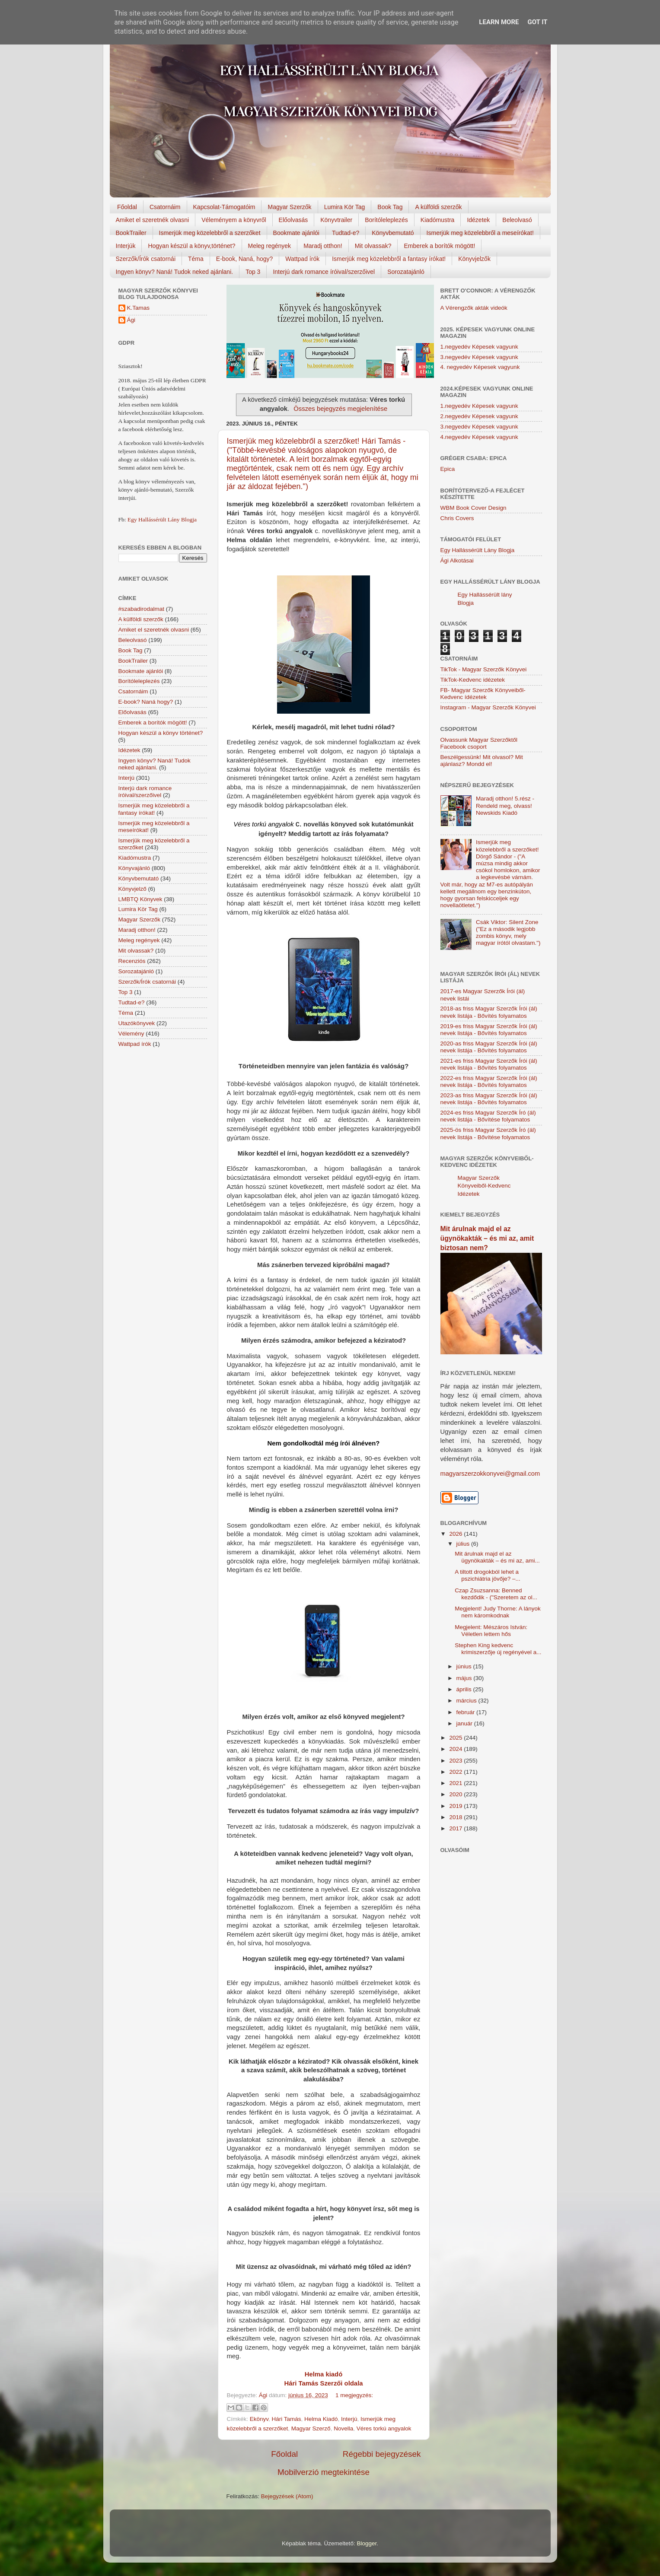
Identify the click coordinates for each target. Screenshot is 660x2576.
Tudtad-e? (345, 232)
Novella (343, 2428)
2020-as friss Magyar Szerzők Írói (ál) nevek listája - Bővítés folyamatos (488, 1047)
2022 (456, 1772)
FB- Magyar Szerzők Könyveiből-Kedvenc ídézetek (483, 693)
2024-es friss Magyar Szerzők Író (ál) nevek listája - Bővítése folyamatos (488, 1116)
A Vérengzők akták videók (473, 308)
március (467, 1700)
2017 (456, 1828)
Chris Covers (457, 518)
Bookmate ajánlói (296, 232)
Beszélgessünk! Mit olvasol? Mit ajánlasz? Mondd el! (481, 760)
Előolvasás (293, 219)
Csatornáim (165, 206)
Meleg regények (269, 245)
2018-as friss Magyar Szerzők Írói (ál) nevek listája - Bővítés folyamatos (488, 1012)
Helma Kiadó (321, 2419)
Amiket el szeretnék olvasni (152, 219)
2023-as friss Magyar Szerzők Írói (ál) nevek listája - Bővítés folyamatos (488, 1098)
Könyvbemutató (393, 232)
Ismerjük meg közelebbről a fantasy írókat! (389, 258)
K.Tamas (138, 308)
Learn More (499, 22)
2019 (456, 1806)
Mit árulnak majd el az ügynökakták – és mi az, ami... (497, 1557)
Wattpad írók (302, 258)
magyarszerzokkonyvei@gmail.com (490, 1473)
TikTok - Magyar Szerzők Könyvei (483, 669)
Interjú (349, 2419)
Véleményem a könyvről (233, 219)
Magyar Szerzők (289, 206)
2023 (456, 1760)
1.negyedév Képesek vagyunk (479, 346)
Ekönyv (259, 2419)
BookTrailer (131, 232)
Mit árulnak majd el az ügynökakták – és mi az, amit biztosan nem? (487, 1238)
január (465, 1723)
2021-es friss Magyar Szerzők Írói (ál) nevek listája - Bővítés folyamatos (488, 1064)
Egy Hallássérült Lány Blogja (162, 519)
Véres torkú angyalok (384, 2428)
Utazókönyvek (136, 1023)
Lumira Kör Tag (344, 206)
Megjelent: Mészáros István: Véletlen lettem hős (491, 1630)
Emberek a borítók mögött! (439, 245)
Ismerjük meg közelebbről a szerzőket (210, 232)
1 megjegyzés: (354, 2395)
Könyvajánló (134, 868)
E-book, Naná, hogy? (244, 258)
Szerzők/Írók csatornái (146, 258)
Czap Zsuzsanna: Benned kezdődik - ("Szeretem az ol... (496, 1594)
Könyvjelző (132, 889)
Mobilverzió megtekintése (323, 2472)
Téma (196, 258)
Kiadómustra (438, 219)
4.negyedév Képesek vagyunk (479, 437)
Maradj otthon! (322, 245)
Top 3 (253, 271)
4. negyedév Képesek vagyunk (480, 367)
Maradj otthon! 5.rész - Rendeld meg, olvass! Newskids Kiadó (505, 805)
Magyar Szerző (311, 2428)
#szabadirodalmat (141, 609)
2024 (456, 1749)
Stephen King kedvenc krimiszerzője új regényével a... (498, 1648)
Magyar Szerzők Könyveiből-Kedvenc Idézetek (484, 1186)
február (466, 1712)
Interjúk (126, 245)
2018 (456, 1817)
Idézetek (478, 219)
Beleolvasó (517, 219)
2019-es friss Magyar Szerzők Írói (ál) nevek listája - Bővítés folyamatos (488, 1029)
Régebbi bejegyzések (382, 2453)
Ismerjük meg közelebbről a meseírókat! (480, 232)
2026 (456, 1534)
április (464, 1689)
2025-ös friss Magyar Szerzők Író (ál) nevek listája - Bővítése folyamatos (488, 1133)
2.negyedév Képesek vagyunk (479, 416)
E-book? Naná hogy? (145, 702)
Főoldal (127, 206)
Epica (447, 469)
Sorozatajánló (405, 271)
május (465, 1678)
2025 (456, 1737)
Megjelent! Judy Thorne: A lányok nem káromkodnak (498, 1612)
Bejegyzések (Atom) (287, 2496)
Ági (131, 320)
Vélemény (131, 1033)
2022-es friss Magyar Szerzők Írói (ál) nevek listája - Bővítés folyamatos (488, 1081)
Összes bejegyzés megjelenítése (340, 408)
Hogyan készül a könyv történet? (160, 733)
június (464, 1666)
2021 (456, 1783)
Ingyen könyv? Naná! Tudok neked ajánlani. (174, 271)
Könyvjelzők (474, 258)
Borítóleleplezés (386, 219)
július (464, 1544)
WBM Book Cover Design (473, 508)
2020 (456, 1794)
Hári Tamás (286, 2419)
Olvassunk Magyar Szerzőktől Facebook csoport (479, 743)
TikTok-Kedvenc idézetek (472, 680)
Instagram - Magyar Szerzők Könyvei (488, 707)
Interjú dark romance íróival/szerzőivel (324, 271)
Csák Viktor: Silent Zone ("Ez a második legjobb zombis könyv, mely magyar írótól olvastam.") (508, 933)
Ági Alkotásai (457, 560)
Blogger (366, 2543)
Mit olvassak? (373, 245)
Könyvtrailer (336, 219)
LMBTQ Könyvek (140, 899)
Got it (537, 22)
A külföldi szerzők (438, 206)
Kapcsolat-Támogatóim (224, 206)
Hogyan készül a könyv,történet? (191, 245)
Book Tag (389, 206)
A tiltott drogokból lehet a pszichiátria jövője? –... (487, 1575)
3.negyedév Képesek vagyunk (479, 357)
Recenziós (132, 961)
